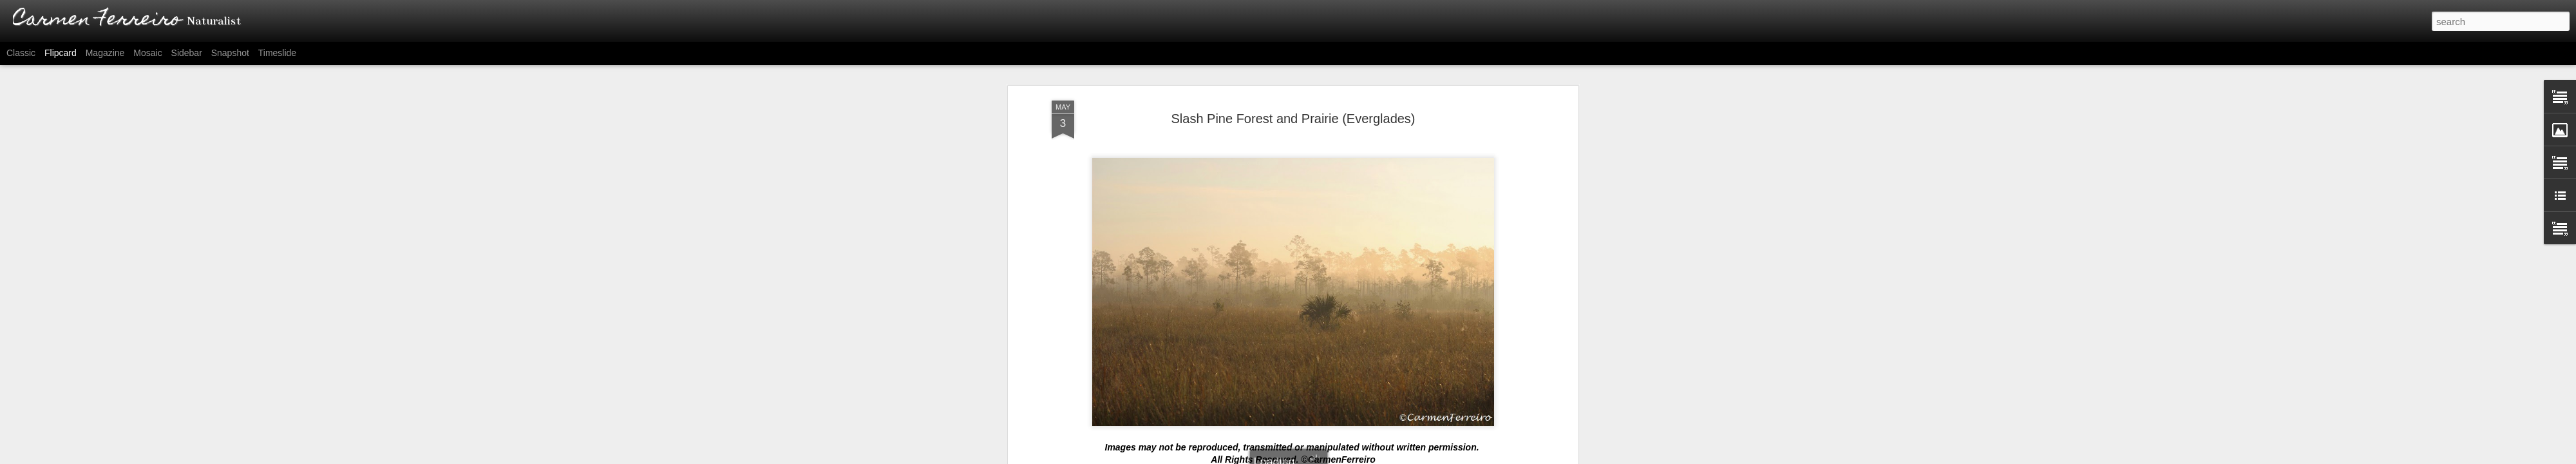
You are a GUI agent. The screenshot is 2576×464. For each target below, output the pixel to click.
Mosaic (147, 53)
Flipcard (60, 53)
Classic (20, 53)
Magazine (105, 53)
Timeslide (277, 53)
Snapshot (230, 53)
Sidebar (186, 53)
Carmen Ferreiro (1343, 302)
